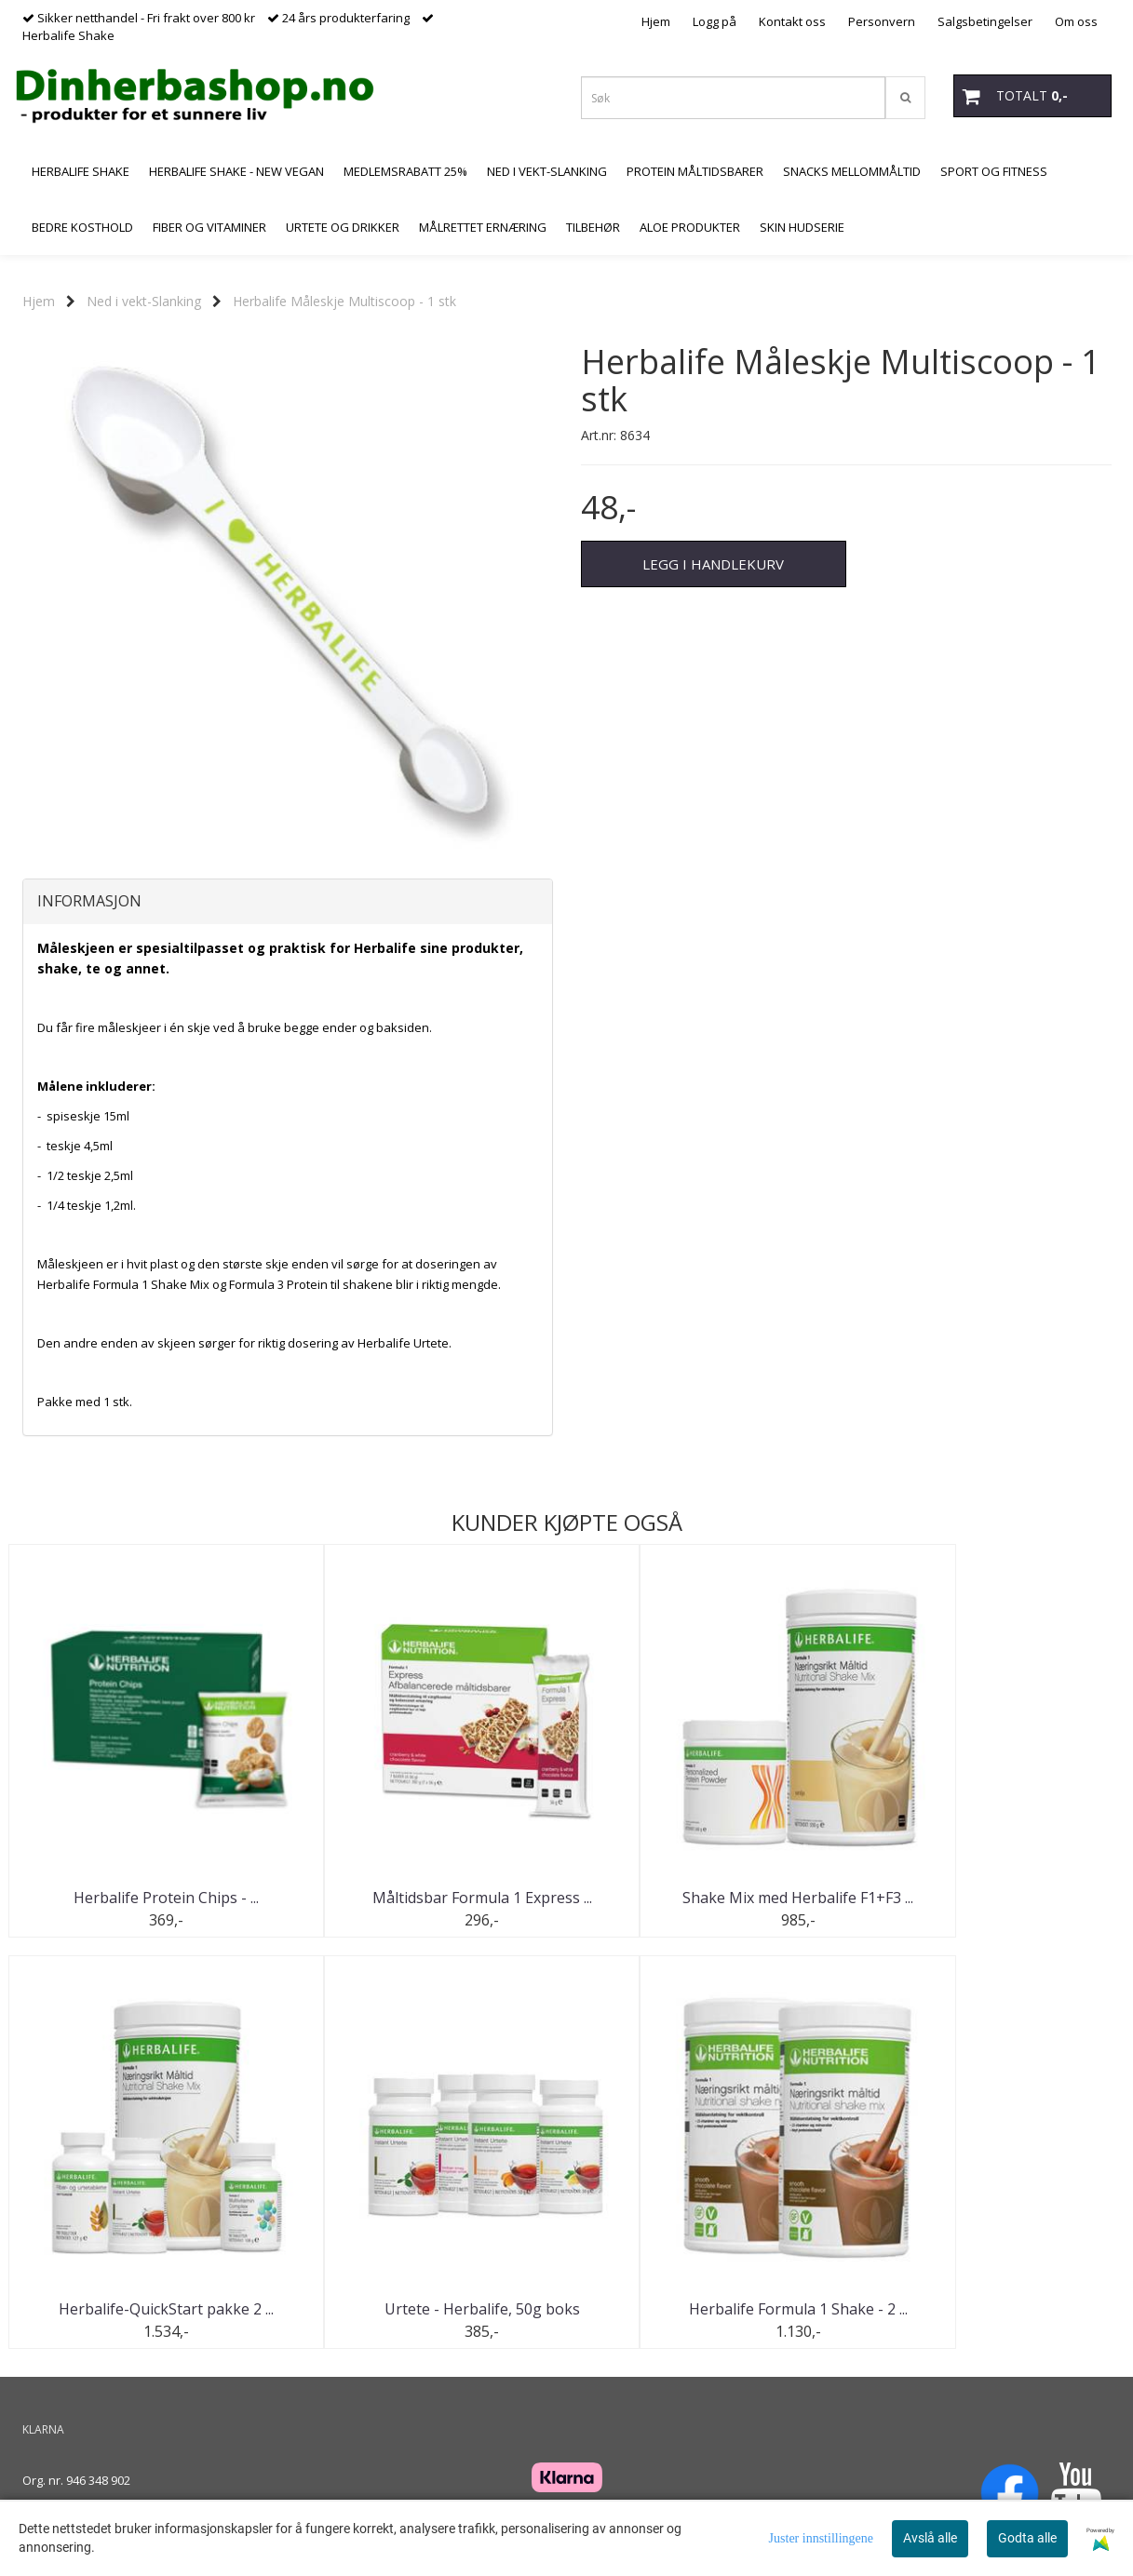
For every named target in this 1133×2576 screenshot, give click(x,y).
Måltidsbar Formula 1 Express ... (427, 1897)
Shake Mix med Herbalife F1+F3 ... (706, 1897)
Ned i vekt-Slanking (144, 301)
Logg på (714, 21)
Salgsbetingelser (984, 21)
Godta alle (1027, 2537)
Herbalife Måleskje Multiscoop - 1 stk (344, 301)
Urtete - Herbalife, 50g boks (148, 2309)
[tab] (287, 901)
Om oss (1076, 21)
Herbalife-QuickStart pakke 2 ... (985, 1897)
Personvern (881, 21)
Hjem (655, 21)
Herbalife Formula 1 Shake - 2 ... (426, 2309)
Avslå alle (930, 2537)
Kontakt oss (792, 21)
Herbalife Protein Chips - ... (147, 1897)
